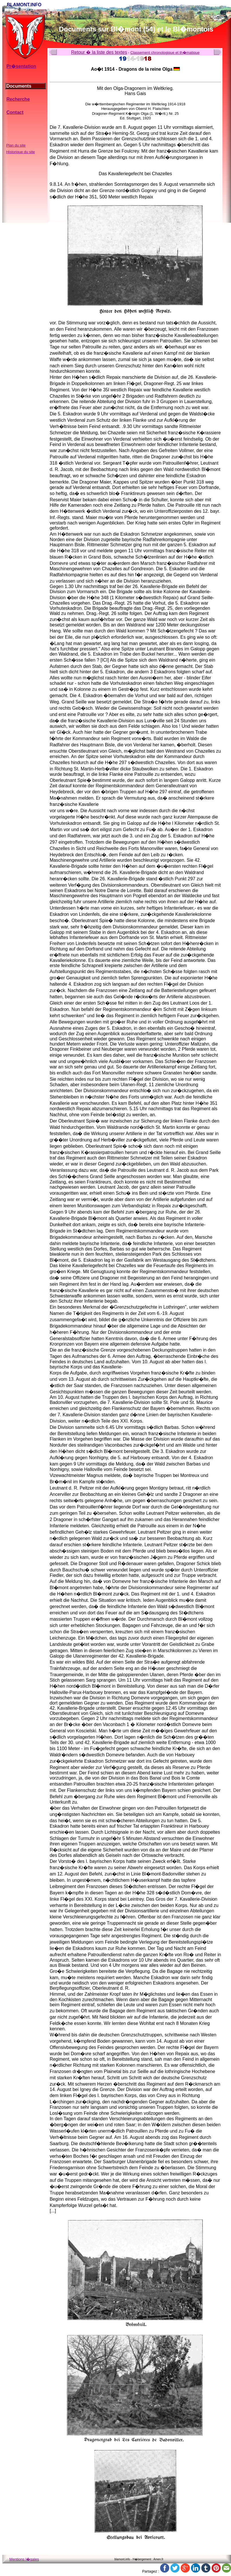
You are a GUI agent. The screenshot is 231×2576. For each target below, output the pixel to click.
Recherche (18, 99)
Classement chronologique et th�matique (165, 52)
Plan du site (16, 145)
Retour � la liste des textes (99, 52)
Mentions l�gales (24, 2559)
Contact (14, 112)
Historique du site (20, 152)
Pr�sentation (21, 66)
